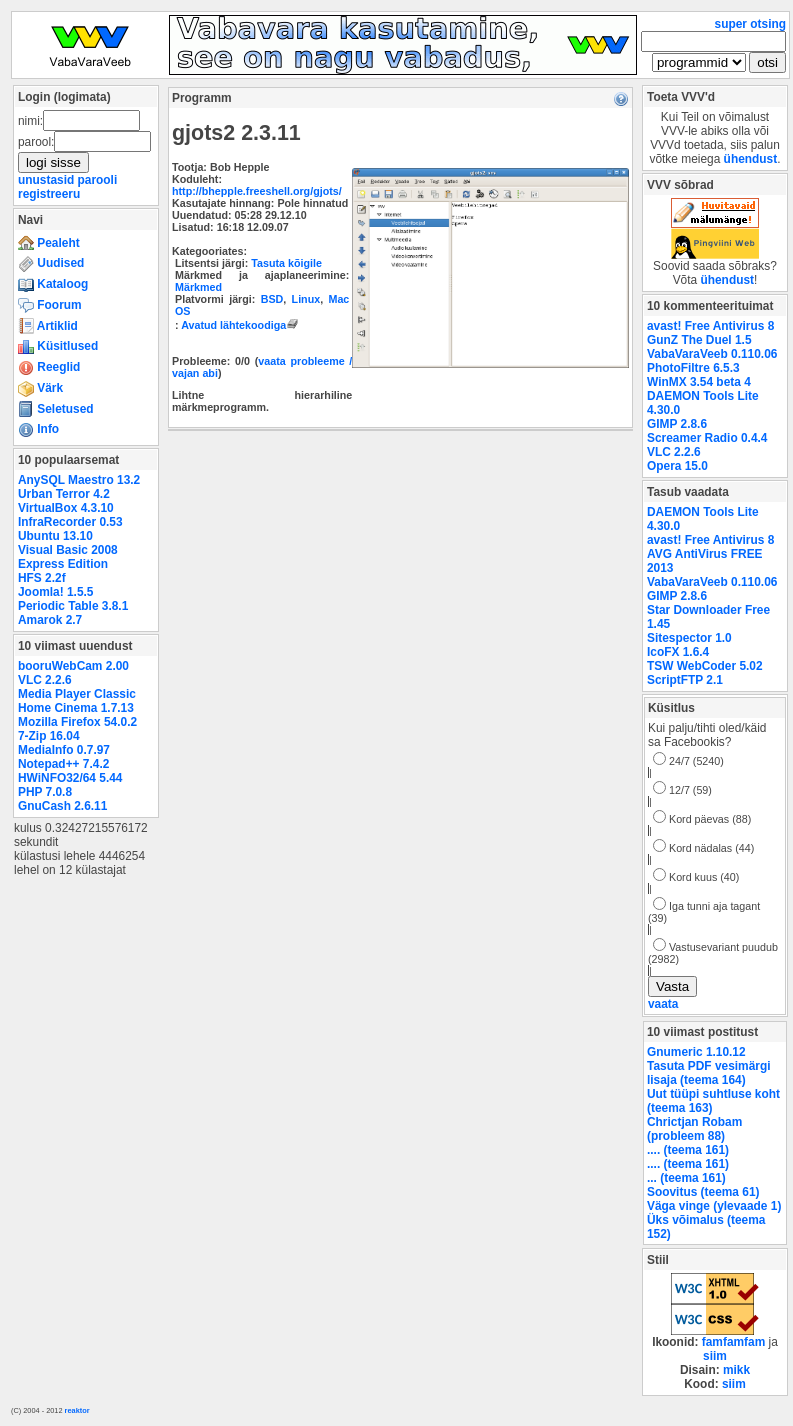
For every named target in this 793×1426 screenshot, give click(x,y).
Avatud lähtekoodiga (241, 325)
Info (38, 429)
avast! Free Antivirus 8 (710, 326)
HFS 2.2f (42, 578)
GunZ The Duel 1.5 (699, 340)
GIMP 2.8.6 (677, 424)
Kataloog (53, 284)
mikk (736, 1370)
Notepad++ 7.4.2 (63, 764)
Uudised (51, 263)
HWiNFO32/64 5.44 (70, 778)
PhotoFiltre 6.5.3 (693, 368)
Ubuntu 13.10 (55, 536)
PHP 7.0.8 (45, 792)
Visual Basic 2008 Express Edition (68, 557)
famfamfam (734, 1342)
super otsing (750, 24)
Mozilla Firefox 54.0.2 (77, 722)
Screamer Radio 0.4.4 (707, 438)
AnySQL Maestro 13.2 (79, 480)
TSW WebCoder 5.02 (705, 666)
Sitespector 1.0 (689, 638)
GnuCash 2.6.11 (62, 806)
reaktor (77, 1410)
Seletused (56, 409)
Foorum (50, 305)
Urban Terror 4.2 (64, 494)
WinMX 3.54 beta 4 (699, 382)
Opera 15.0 (677, 466)
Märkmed (198, 287)
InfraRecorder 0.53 (70, 522)
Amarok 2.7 (50, 620)
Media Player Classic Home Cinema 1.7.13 (77, 701)
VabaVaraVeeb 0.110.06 (712, 354)
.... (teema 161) (688, 1150)
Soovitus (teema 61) (703, 1192)
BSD (272, 299)
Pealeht (49, 243)
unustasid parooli (67, 180)
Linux (306, 299)
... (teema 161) (686, 1178)
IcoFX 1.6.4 (678, 652)
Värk (40, 388)
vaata (663, 1004)
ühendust (751, 159)
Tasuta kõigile (286, 263)
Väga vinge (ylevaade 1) (714, 1206)
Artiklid (48, 326)
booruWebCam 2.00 (73, 666)
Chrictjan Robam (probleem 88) (694, 1129)
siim (715, 1356)
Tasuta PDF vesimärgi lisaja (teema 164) (709, 1073)
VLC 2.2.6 (45, 680)
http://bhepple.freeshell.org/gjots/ (257, 191)
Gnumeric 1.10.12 (696, 1052)
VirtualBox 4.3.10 (66, 508)
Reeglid (49, 367)
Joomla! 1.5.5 (55, 592)
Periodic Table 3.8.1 (73, 606)
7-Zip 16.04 (49, 736)
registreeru (49, 194)
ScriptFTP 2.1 (685, 680)
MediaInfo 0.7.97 (64, 750)
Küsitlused (58, 346)
